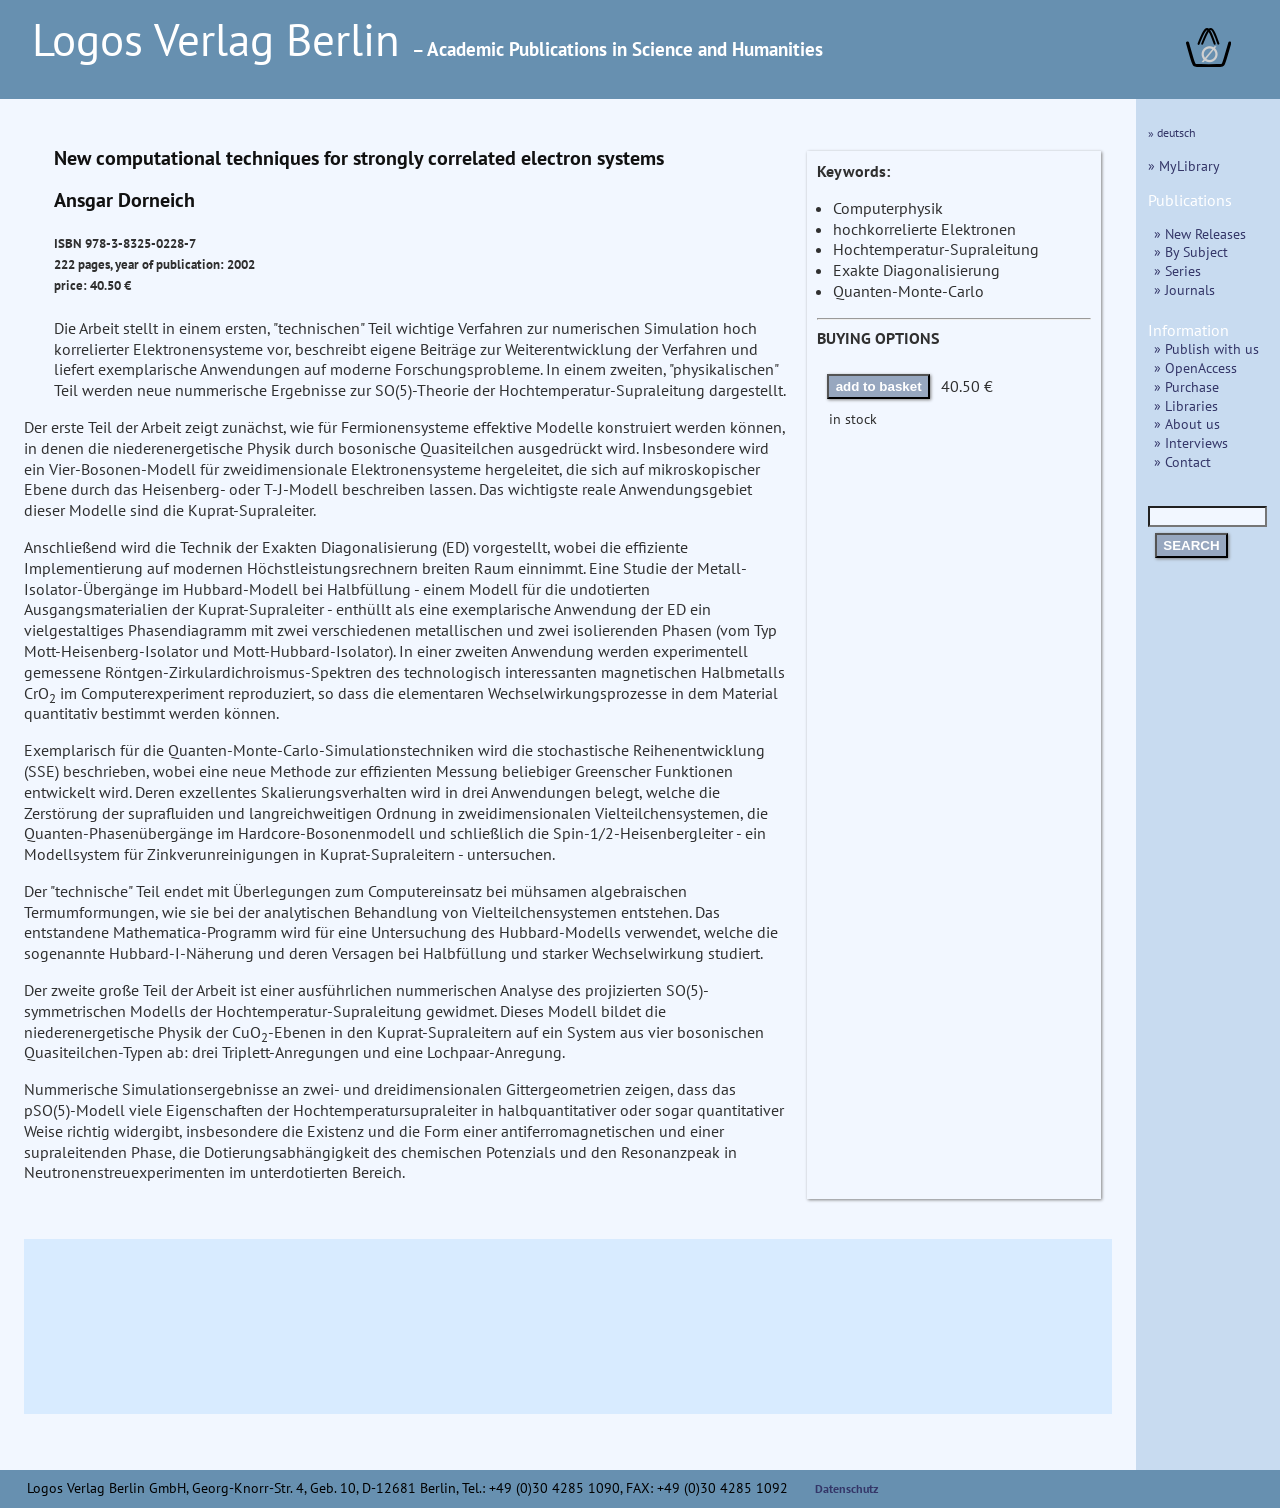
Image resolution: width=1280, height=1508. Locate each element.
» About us (1187, 423)
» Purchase (1186, 386)
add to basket (879, 386)
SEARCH (1191, 545)
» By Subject (1191, 251)
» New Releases (1200, 233)
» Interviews (1191, 442)
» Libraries (1186, 405)
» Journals (1184, 289)
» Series (1177, 270)
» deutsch (1172, 132)
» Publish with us (1206, 348)
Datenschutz (847, 1488)
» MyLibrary (1184, 165)
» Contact (1182, 461)
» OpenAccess (1195, 367)
